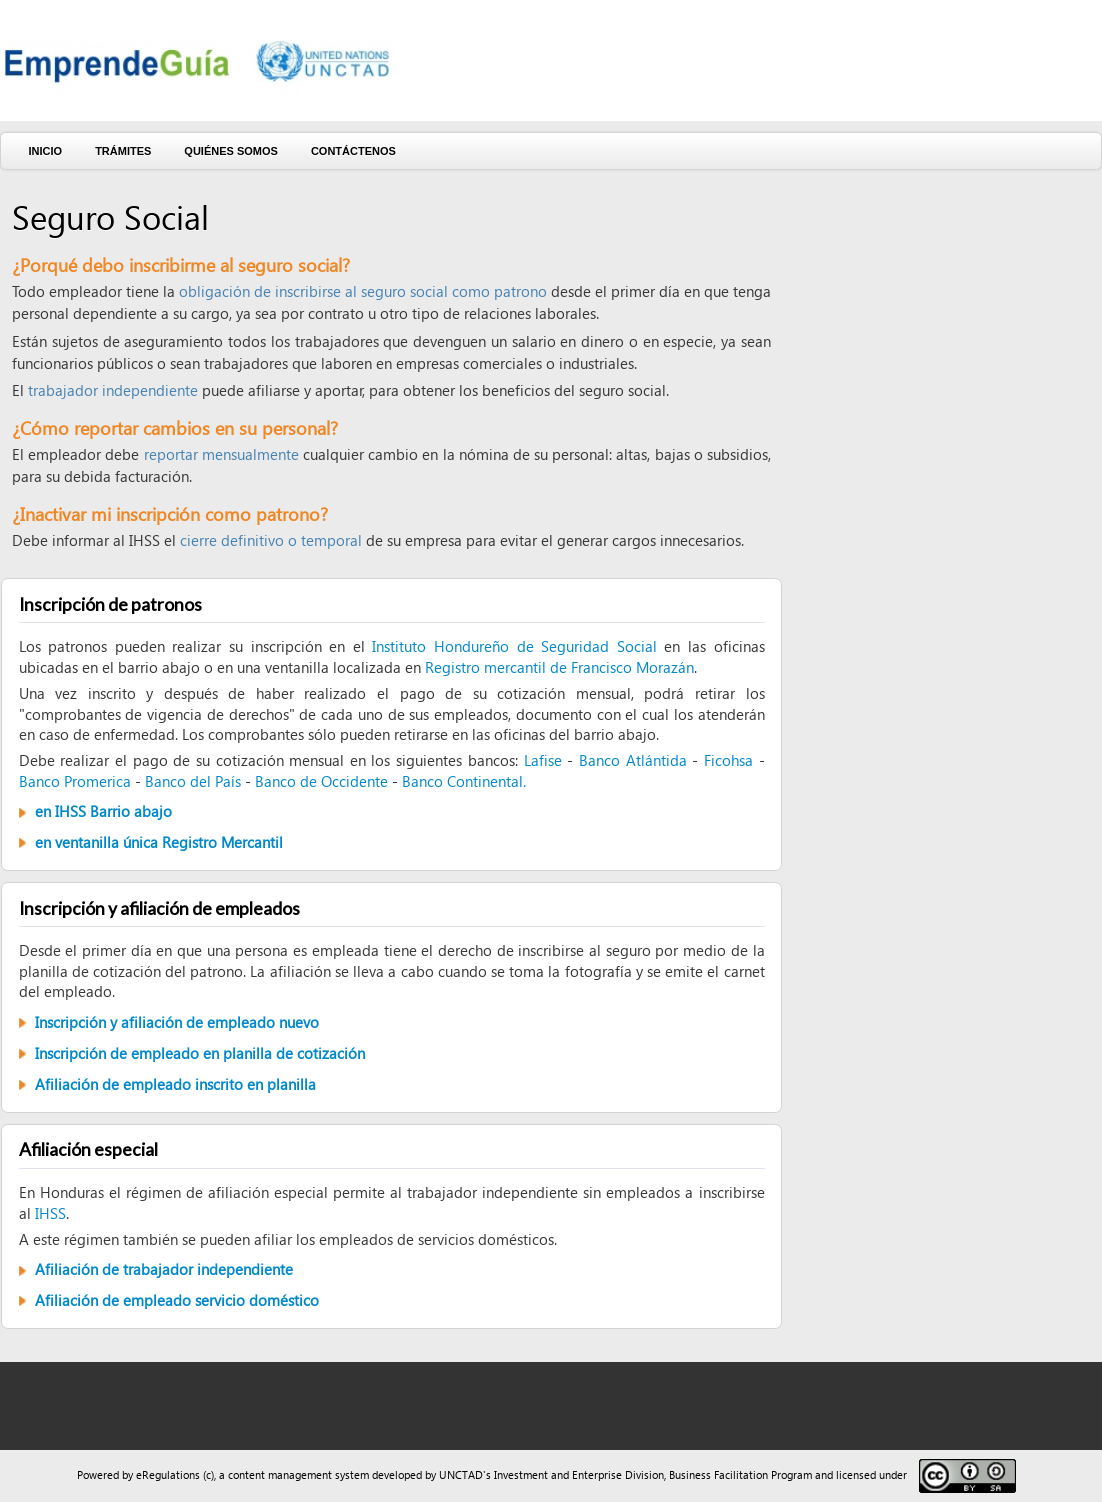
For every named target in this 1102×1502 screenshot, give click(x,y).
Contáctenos (353, 151)
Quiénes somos (231, 151)
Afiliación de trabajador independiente (164, 1269)
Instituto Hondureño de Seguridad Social (514, 646)
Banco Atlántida (633, 760)
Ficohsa (728, 760)
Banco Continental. (464, 781)
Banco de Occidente (321, 781)
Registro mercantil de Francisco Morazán (559, 667)
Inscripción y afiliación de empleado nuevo (177, 1022)
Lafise (543, 760)
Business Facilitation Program (740, 1474)
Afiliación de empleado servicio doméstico (177, 1300)
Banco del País (193, 781)
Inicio (46, 151)
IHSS (50, 1213)
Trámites (123, 151)
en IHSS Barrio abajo (103, 811)
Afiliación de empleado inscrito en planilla (175, 1084)
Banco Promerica (75, 781)
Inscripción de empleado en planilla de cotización (200, 1053)
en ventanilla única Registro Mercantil (159, 842)
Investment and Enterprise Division (579, 1474)
